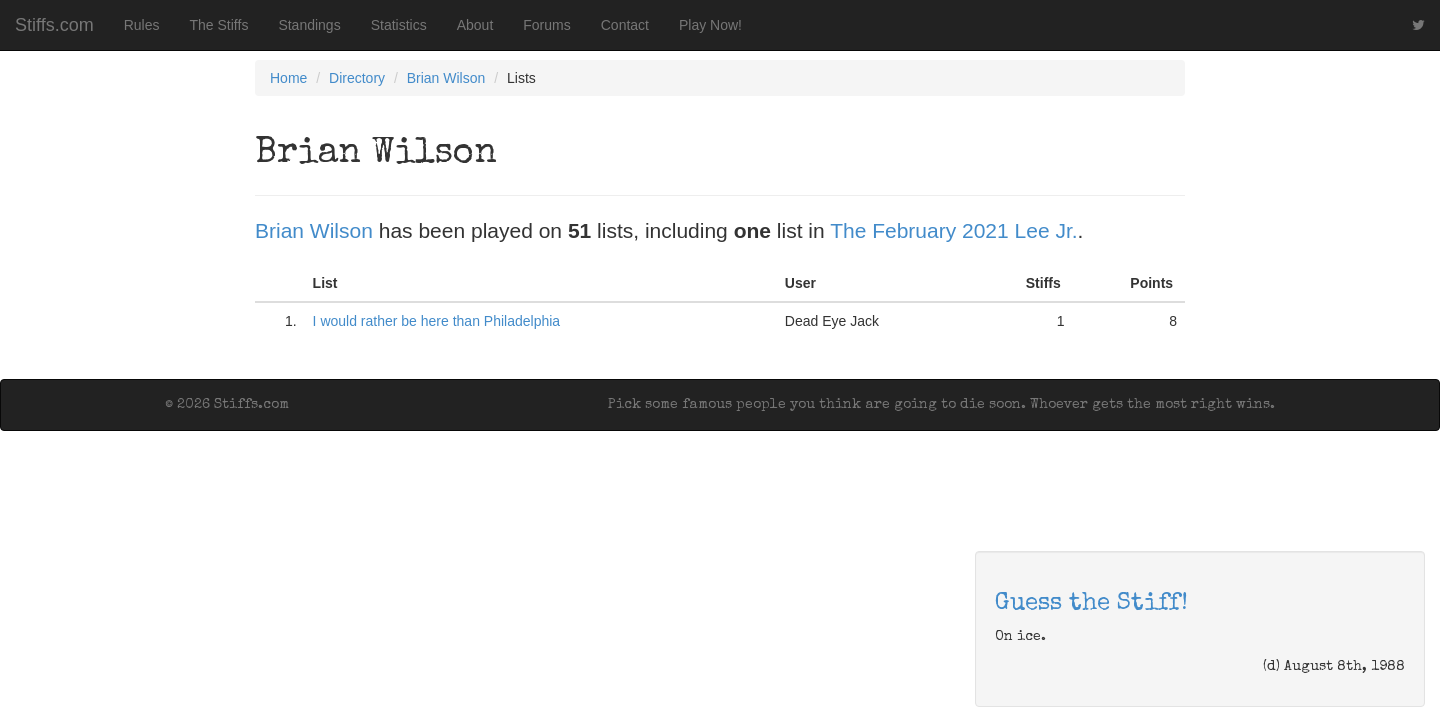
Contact (625, 25)
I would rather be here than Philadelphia (437, 321)
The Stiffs (219, 25)
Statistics (399, 25)
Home (288, 78)
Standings (309, 25)
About (475, 25)
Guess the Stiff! (1091, 604)
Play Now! (710, 25)
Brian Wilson (446, 78)
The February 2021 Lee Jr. (953, 230)
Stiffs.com (54, 25)
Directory (357, 78)
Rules (142, 25)
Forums (546, 25)
